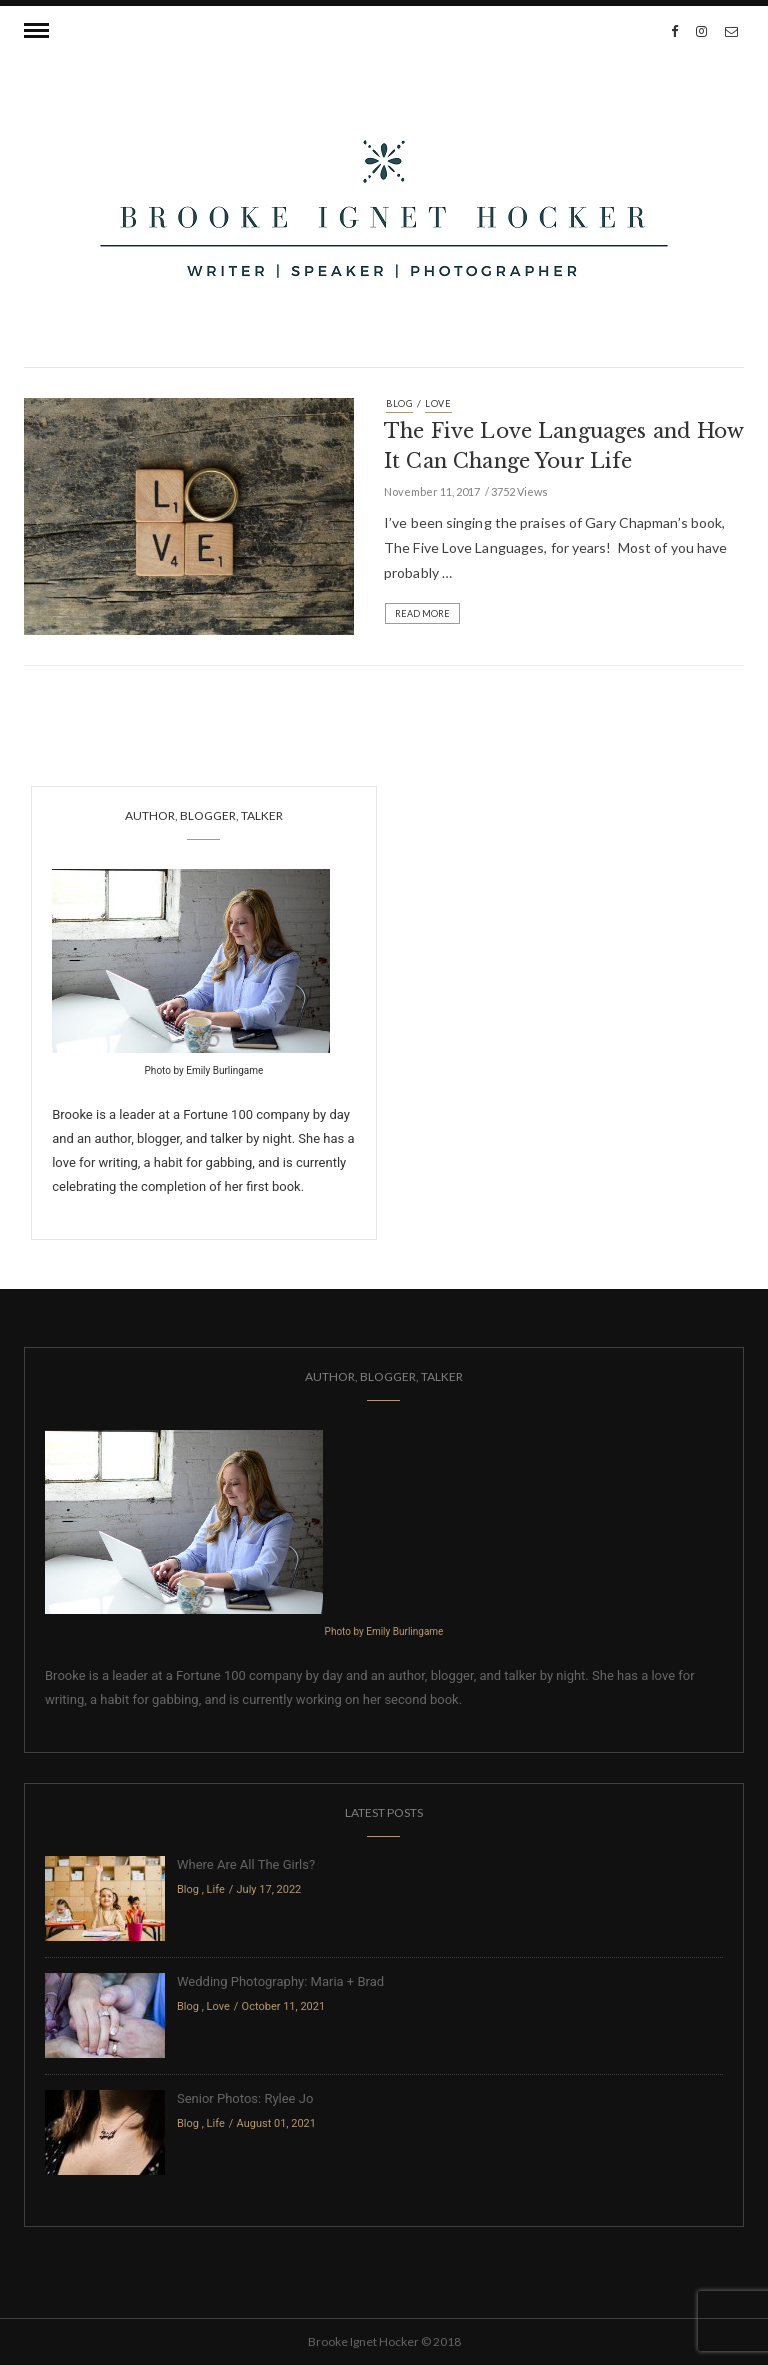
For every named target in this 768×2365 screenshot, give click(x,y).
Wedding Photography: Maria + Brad (280, 1981)
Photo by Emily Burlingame (204, 1070)
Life (216, 1889)
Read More (422, 613)
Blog (399, 403)
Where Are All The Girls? (246, 1864)
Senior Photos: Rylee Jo (245, 2098)
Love (438, 403)
